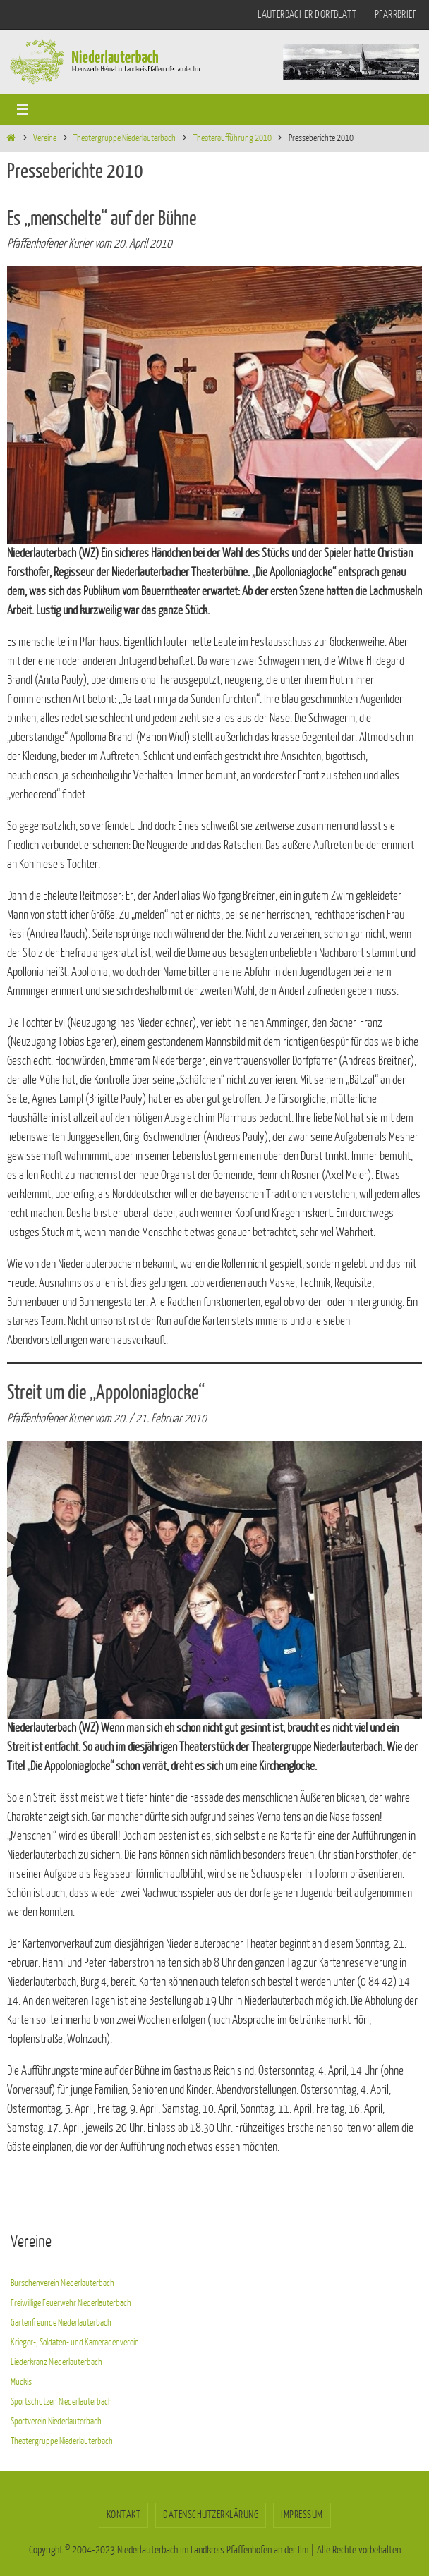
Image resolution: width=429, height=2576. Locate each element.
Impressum (302, 2515)
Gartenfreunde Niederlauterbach (61, 2322)
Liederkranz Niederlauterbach (56, 2362)
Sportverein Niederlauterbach (56, 2421)
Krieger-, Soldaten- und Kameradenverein (75, 2342)
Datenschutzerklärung (210, 2515)
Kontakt (124, 2515)
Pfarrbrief (395, 14)
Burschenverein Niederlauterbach (62, 2283)
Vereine (44, 138)
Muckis (21, 2381)
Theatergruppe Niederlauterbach (124, 138)
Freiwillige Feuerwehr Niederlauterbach (71, 2302)
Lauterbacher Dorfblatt (307, 14)
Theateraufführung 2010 (232, 138)
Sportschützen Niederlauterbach (61, 2401)
